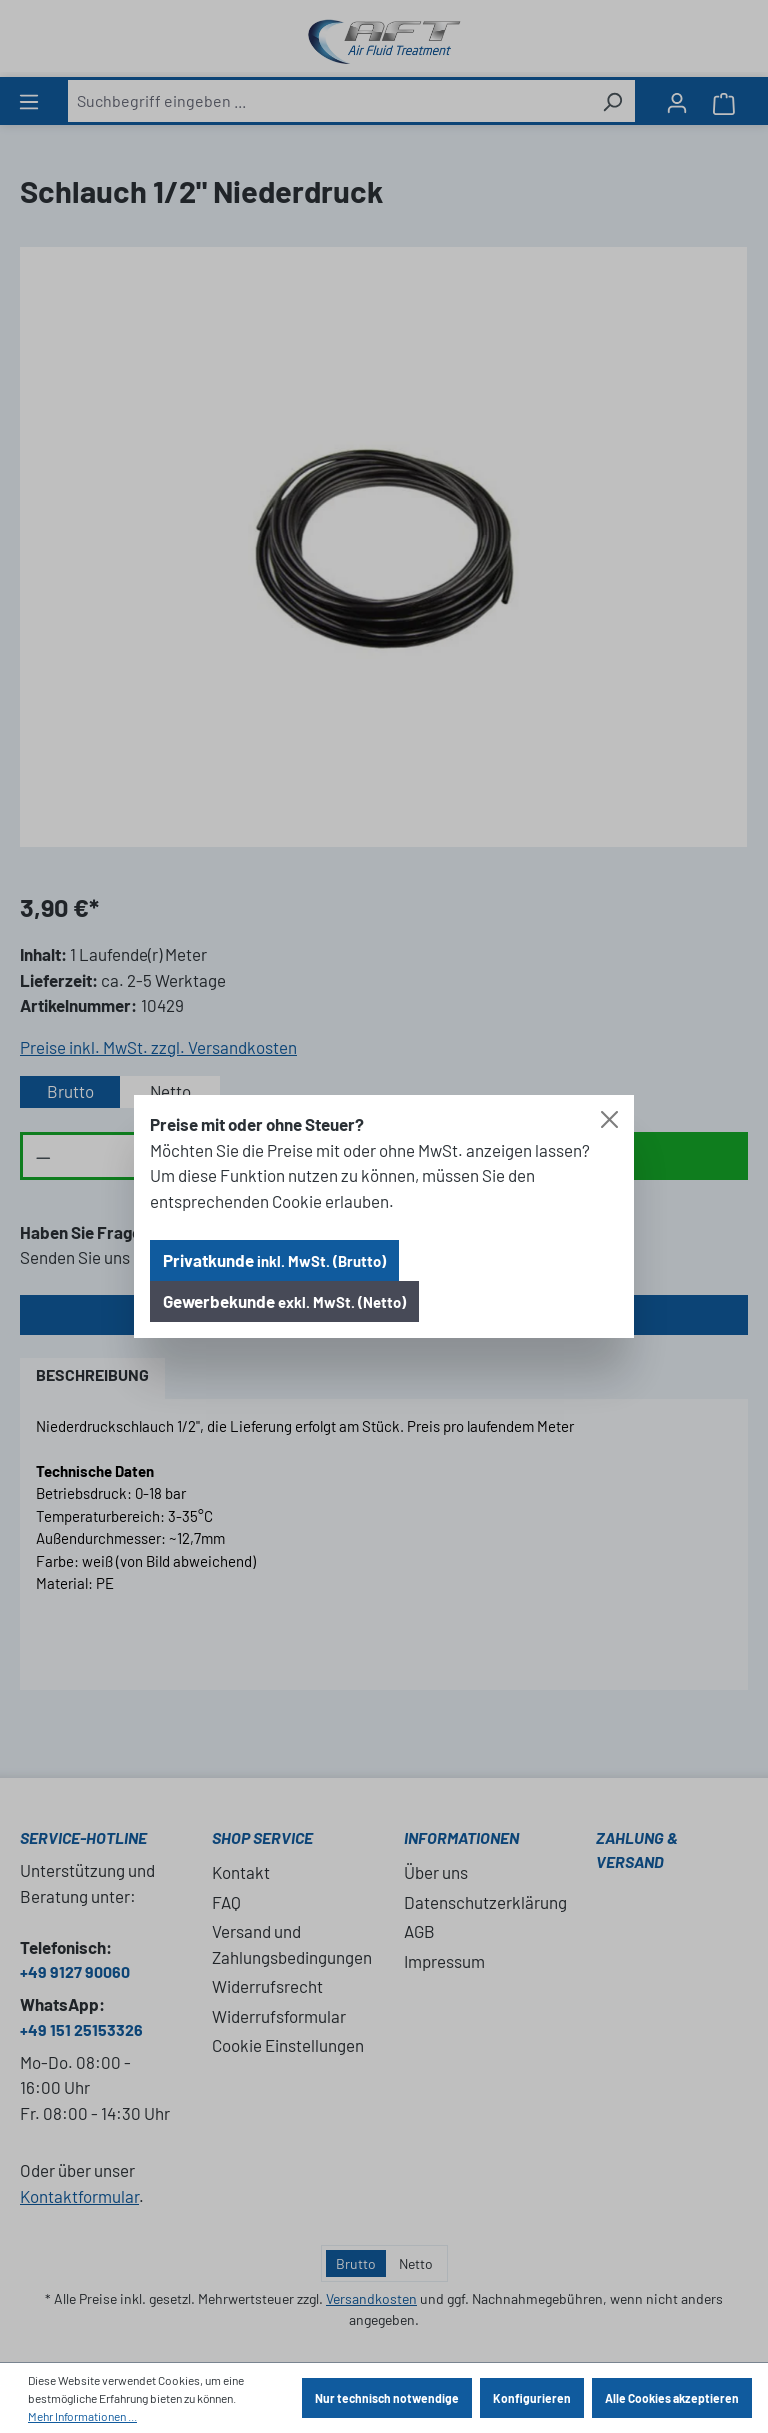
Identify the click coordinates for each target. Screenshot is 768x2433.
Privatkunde (274, 1260)
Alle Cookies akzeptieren (672, 2398)
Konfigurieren (532, 2398)
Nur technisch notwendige (387, 2398)
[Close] (609, 1119)
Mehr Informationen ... (82, 2416)
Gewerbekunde (284, 1301)
